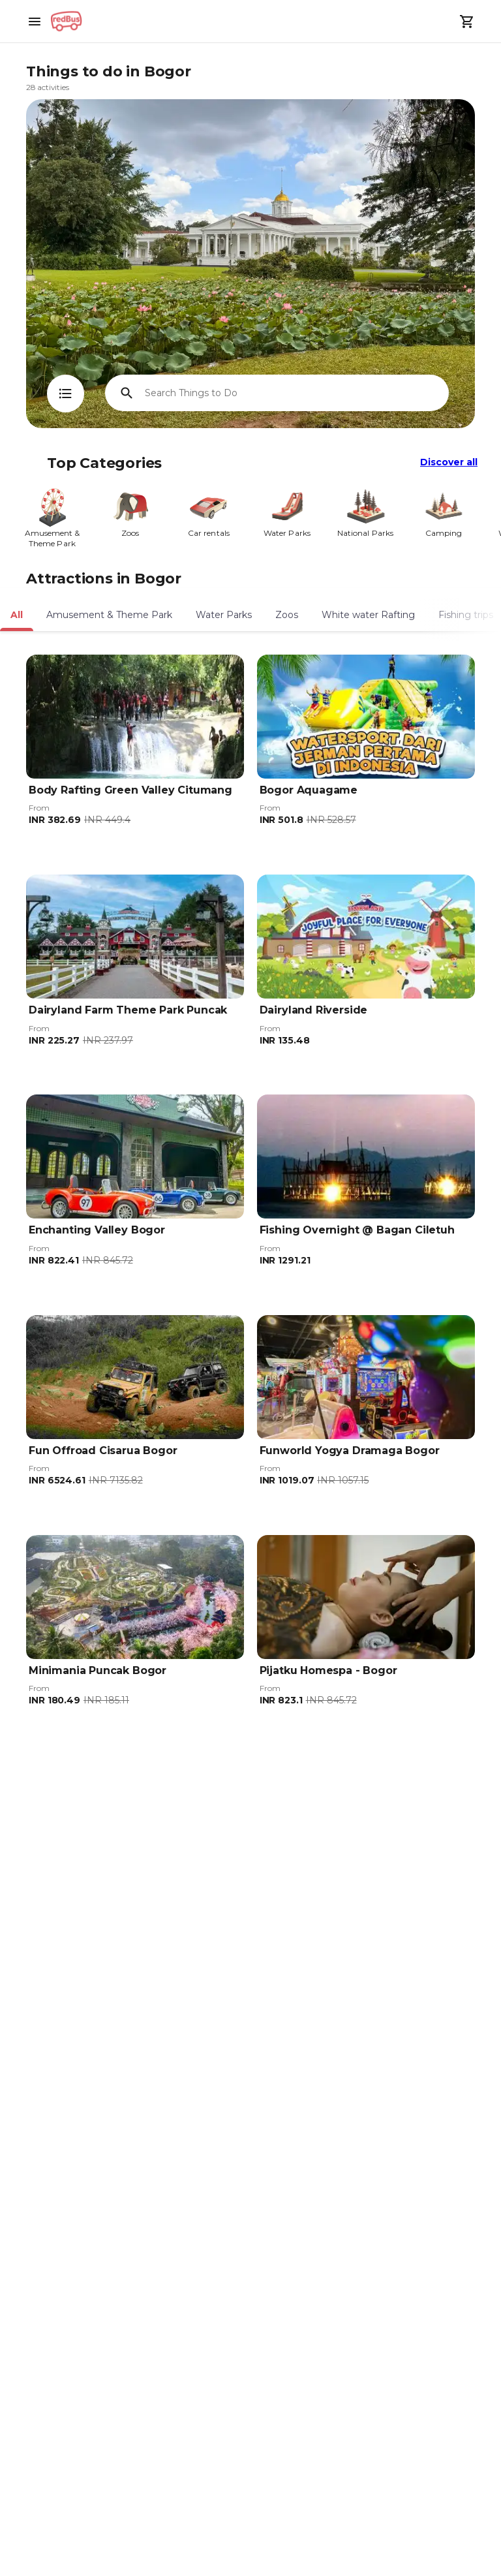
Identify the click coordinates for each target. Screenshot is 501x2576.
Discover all (449, 462)
